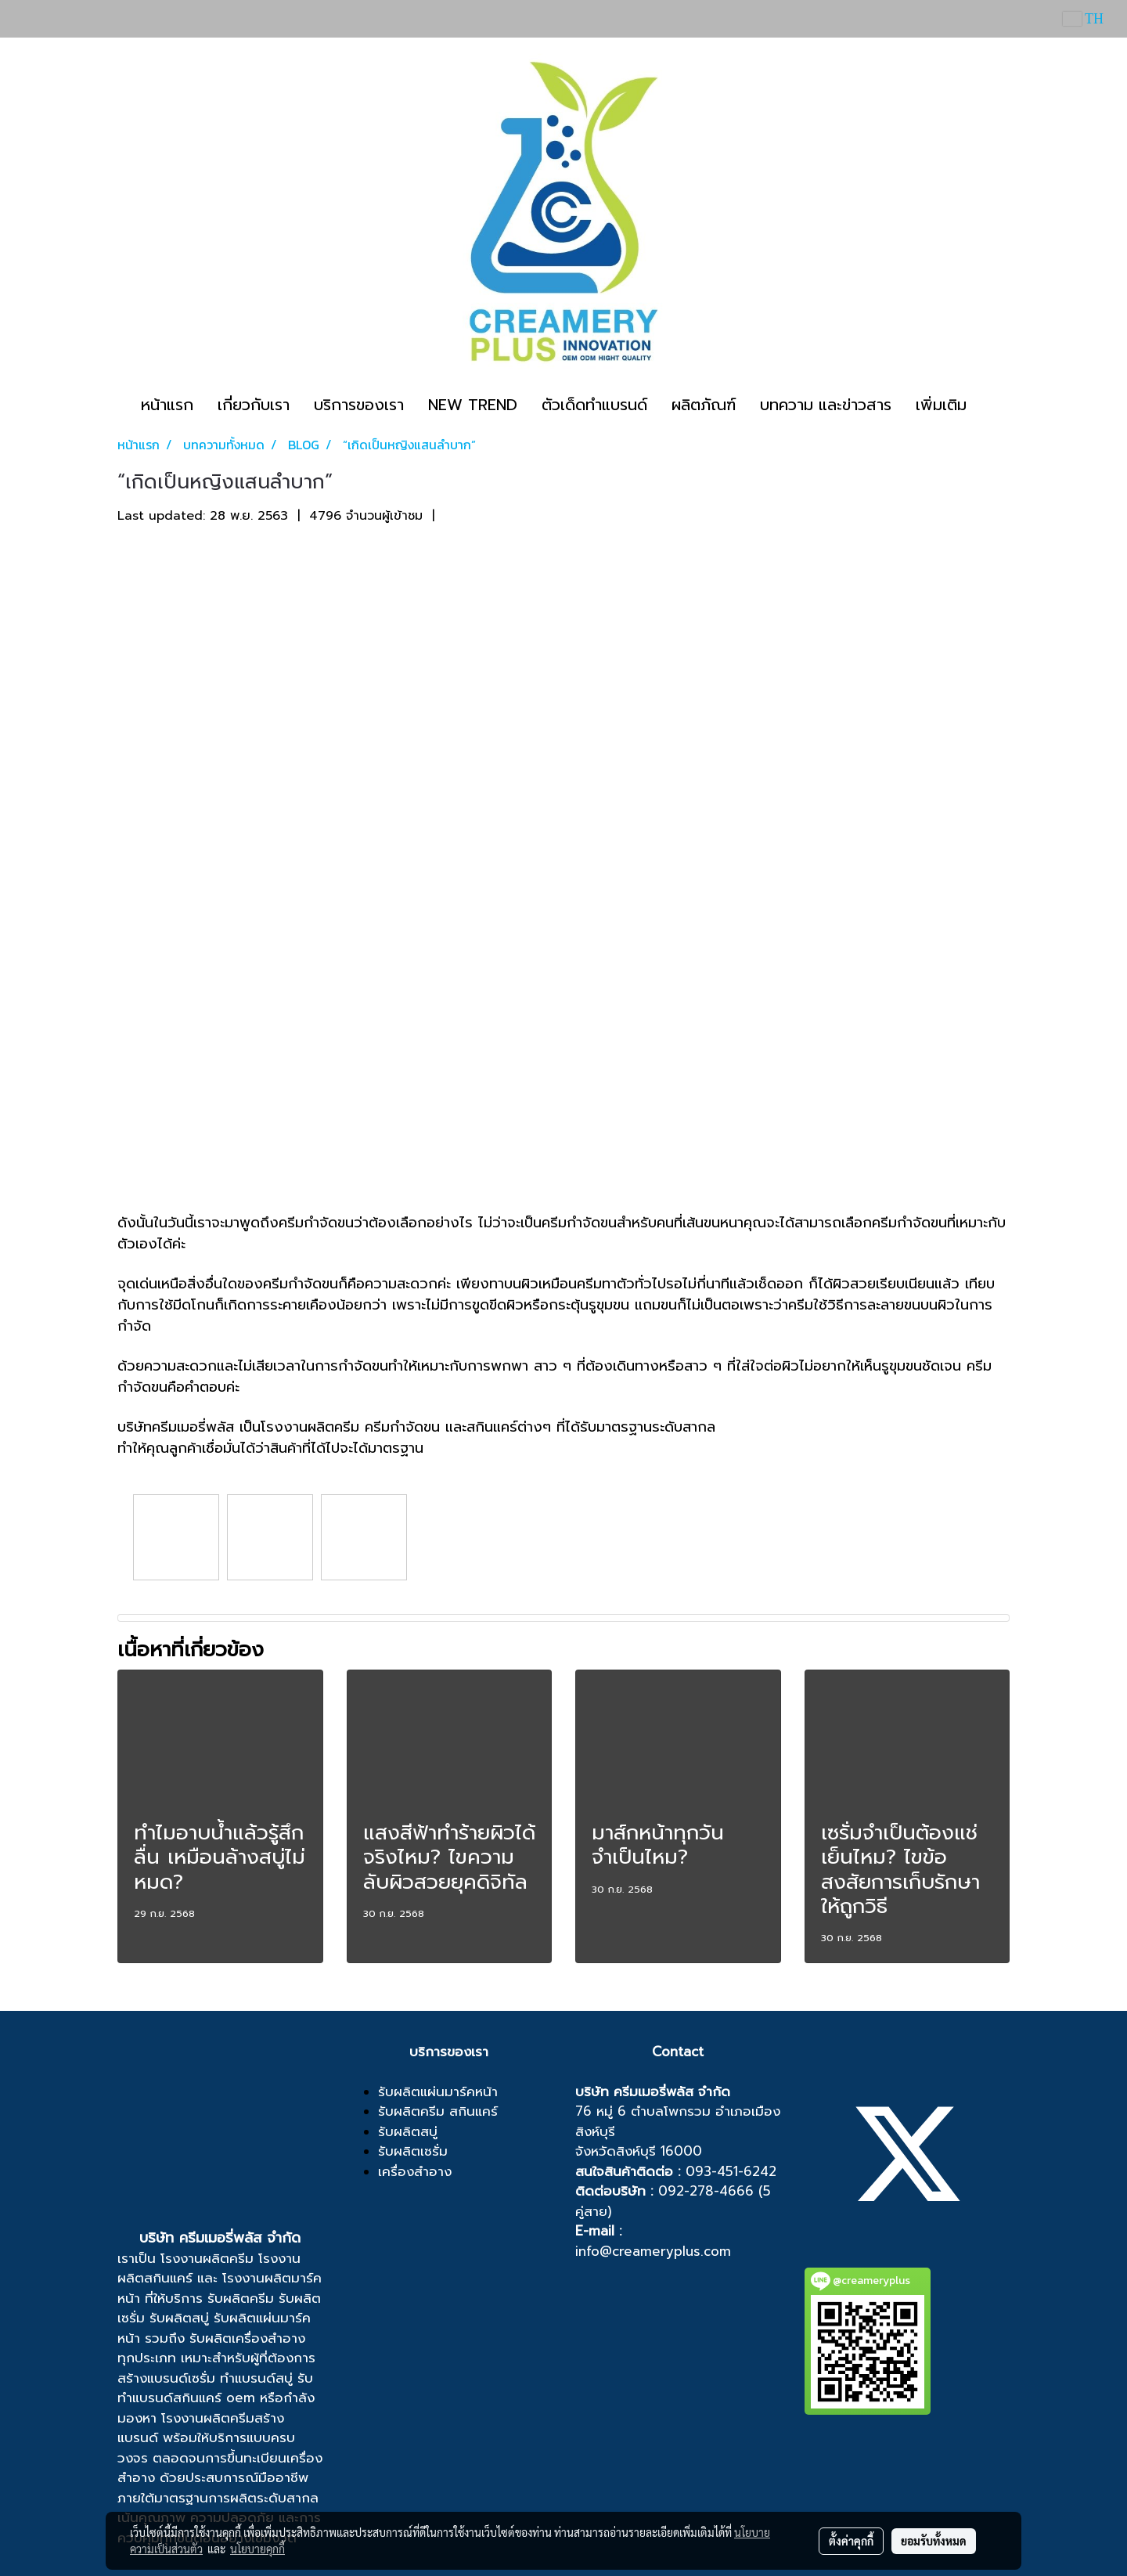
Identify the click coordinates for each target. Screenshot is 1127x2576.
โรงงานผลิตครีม (207, 2258)
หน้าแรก (167, 404)
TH (1083, 19)
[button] (992, 404)
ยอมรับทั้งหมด (934, 2541)
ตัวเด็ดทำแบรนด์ (594, 404)
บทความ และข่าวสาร (825, 404)
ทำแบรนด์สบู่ (256, 2378)
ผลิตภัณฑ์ (704, 404)
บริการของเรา (359, 404)
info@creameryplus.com (653, 2251)
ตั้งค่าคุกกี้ (851, 2541)
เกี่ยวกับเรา (254, 404)
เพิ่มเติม (941, 404)
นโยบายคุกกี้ (257, 2549)
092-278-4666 (706, 2191)
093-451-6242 (731, 2171)
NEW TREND (472, 404)
